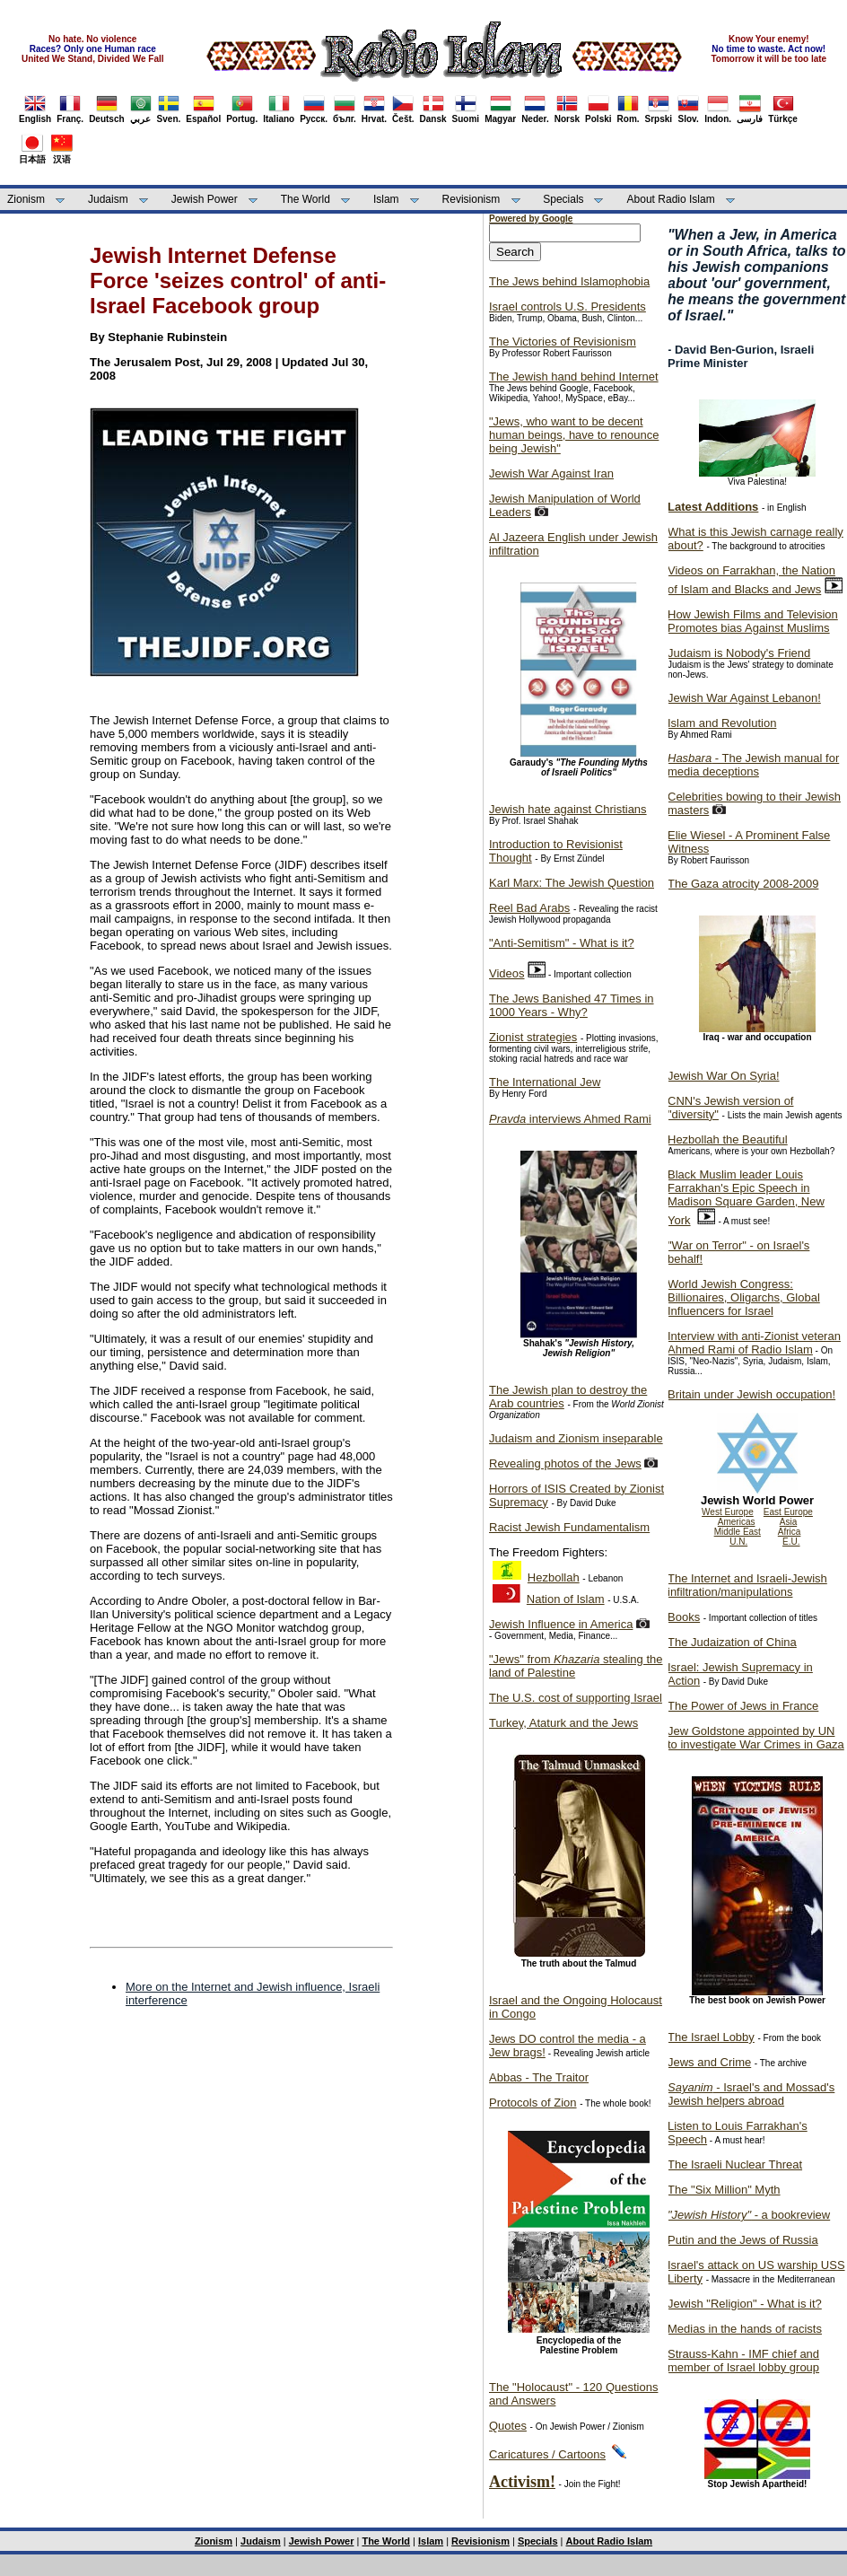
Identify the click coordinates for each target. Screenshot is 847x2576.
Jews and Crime (709, 2062)
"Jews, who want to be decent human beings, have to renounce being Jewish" (574, 435)
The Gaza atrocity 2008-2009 (743, 883)
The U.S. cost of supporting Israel (575, 1697)
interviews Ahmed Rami (570, 1119)
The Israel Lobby (711, 2037)
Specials (563, 199)
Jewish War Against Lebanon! (744, 698)
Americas (736, 1522)
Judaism (108, 199)
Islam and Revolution (722, 723)
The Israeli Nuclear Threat (735, 2164)
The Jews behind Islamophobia (569, 281)
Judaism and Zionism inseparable (576, 1438)
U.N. (738, 1541)
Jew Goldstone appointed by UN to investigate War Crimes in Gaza (756, 1737)
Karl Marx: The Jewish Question (571, 882)
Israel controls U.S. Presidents (567, 306)
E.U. (790, 1541)
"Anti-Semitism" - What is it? (561, 943)
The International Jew (544, 1082)
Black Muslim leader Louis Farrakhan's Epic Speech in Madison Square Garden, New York (746, 1197)
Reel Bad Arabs (529, 908)
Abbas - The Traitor (539, 2077)
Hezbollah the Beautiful (728, 1139)
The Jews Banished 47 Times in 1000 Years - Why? (571, 1005)
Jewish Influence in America (561, 1624)
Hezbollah (554, 1577)
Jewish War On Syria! (724, 1075)
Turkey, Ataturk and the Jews (563, 1723)
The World (305, 199)
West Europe (728, 1512)
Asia (788, 1522)
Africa (789, 1532)
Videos (507, 973)
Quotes (508, 2425)
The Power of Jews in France (743, 1706)
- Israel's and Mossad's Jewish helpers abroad (751, 2094)
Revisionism (471, 199)
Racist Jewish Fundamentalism (569, 1527)
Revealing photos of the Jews (565, 1463)
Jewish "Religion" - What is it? (745, 2303)
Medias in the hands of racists (745, 2328)
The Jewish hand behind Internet (574, 376)
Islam (386, 199)
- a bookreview (749, 2214)
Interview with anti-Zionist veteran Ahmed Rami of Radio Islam (754, 1342)
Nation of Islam (566, 1599)
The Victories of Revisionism (562, 341)
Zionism (26, 199)
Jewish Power (204, 199)
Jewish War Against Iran (551, 473)
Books (684, 1617)
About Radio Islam (671, 199)
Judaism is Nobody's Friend (739, 653)
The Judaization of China (732, 1642)
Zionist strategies (533, 1037)
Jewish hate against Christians (568, 809)
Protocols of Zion (533, 2102)
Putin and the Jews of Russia (743, 2240)
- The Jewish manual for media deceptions (753, 764)
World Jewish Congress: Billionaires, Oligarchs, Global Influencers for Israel (744, 1297)
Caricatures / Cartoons (547, 2454)
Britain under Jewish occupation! (751, 1394)
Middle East (737, 1532)
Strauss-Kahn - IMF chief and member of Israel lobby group (743, 2360)
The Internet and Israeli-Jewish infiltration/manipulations (747, 1585)
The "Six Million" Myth (724, 2189)
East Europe (788, 1512)
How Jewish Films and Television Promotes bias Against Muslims (753, 621)
